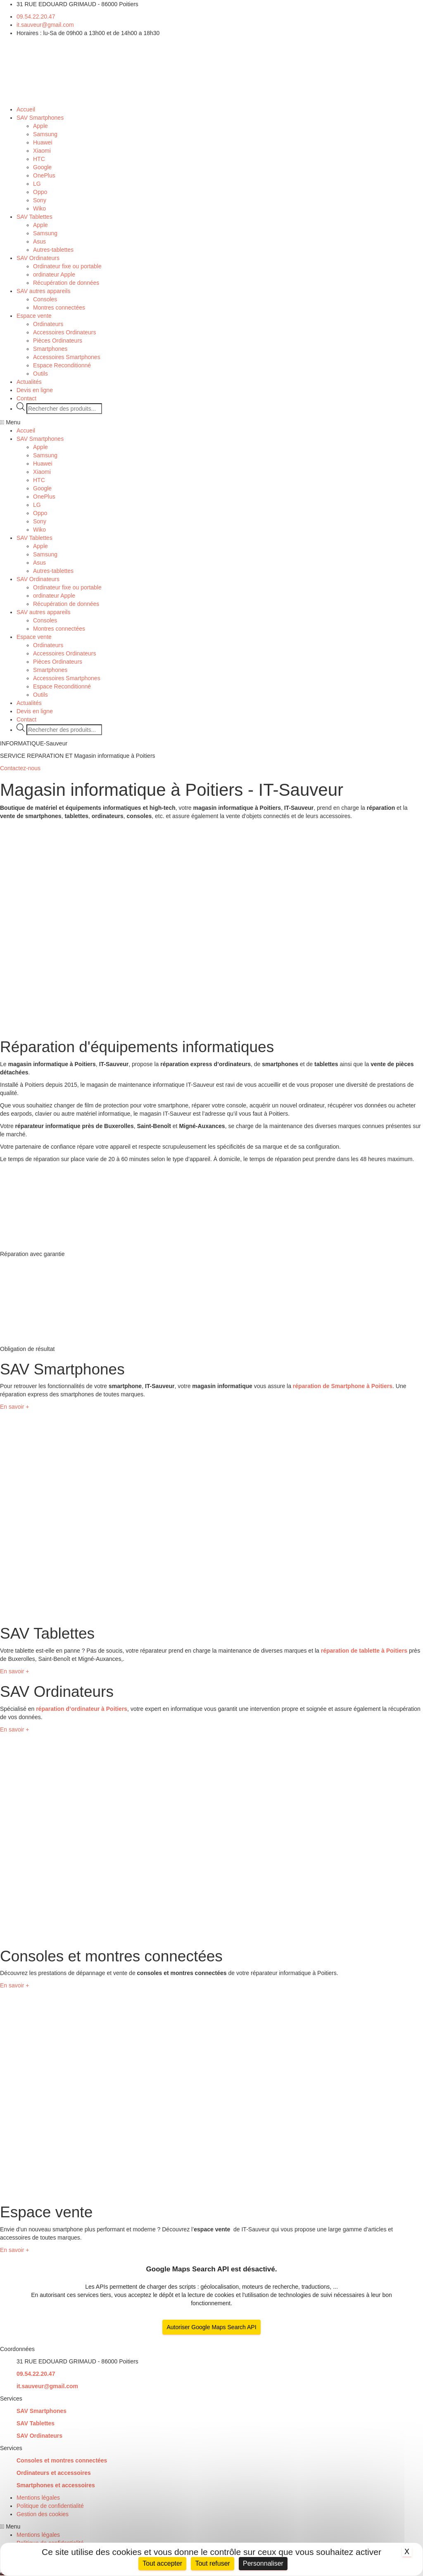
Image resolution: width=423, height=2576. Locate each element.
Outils (40, 373)
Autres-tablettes (53, 249)
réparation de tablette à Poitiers (364, 1650)
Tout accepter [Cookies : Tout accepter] (162, 2563)
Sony (39, 200)
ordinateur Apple (54, 274)
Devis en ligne (35, 390)
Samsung (45, 134)
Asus (39, 241)
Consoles (45, 299)
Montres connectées (59, 307)
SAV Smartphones (40, 117)
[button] (211, 422)
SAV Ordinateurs (38, 258)
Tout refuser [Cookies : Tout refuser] (212, 2563)
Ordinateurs (48, 324)
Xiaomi (42, 150)
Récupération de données (66, 282)
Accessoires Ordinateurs (64, 332)
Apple (40, 126)
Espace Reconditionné (62, 365)
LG (37, 183)
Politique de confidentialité (50, 2506)
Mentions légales (38, 2497)
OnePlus (44, 175)
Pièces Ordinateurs (57, 340)
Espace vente (34, 315)
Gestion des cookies (43, 2514)
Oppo (40, 192)
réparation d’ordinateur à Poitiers (81, 1709)
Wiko (39, 208)
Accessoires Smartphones (66, 357)
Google (42, 167)
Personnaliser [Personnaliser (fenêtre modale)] (263, 2563)
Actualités (29, 381)
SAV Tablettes (34, 216)
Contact (26, 398)
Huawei (42, 142)
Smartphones (50, 348)
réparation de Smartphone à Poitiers (342, 1386)
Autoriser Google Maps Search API (211, 2327)
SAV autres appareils (43, 291)
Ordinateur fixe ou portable (67, 266)
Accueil (26, 109)
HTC (39, 159)
